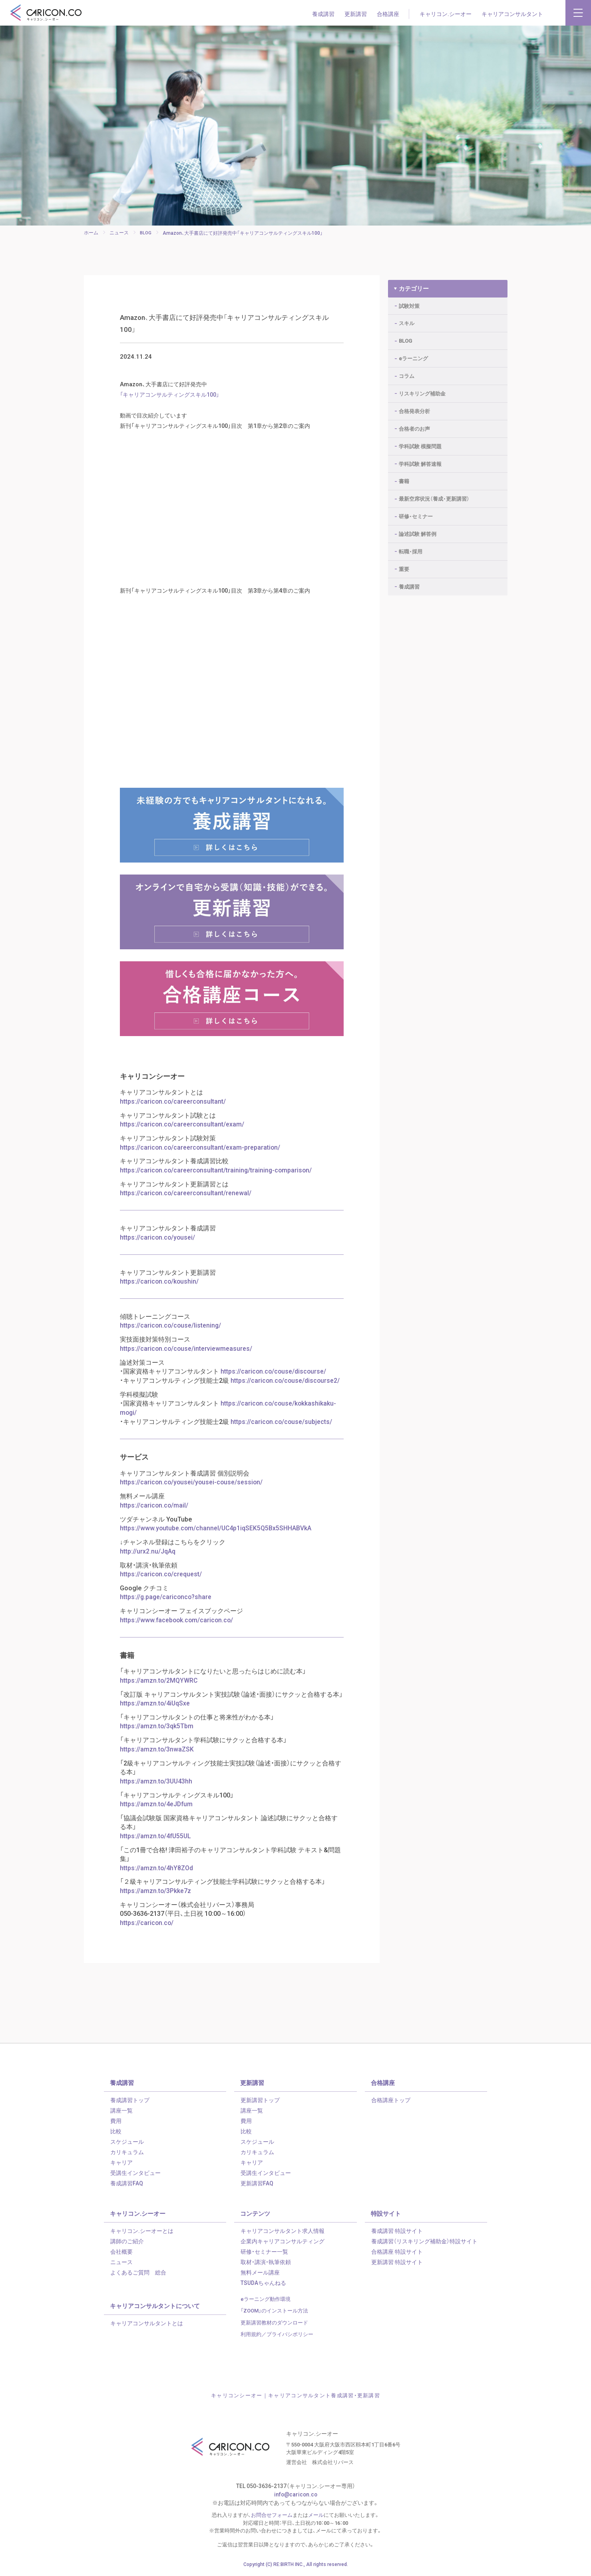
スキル (406, 318)
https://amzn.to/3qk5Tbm (157, 1728)
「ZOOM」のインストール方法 (274, 2311)
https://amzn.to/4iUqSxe (155, 1706)
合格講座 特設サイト (397, 2252)
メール (316, 2516)
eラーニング (413, 353)
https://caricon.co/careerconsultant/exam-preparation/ (201, 1155)
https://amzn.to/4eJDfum (157, 1806)
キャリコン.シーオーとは (141, 2231)
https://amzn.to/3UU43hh (156, 1783)
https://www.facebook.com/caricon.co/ (177, 1623)
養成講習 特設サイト (397, 2231)
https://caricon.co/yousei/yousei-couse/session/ (192, 1487)
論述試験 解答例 (417, 529)
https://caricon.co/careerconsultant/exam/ (182, 1132)
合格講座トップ (390, 2101)
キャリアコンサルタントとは (146, 2324)
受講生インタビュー (135, 2173)
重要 (404, 564)
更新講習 (355, 14)
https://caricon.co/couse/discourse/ (274, 1377)
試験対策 (409, 300)
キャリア (121, 2163)
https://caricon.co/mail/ (154, 1509)
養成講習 (323, 14)
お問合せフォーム (272, 2516)
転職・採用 (410, 546)
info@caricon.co (295, 2495)
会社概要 (121, 2252)
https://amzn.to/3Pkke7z (155, 1892)
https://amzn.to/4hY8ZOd (157, 1869)
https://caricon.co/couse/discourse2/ (286, 1386)
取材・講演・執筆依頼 (266, 2262)
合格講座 (388, 14)
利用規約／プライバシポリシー (277, 2335)
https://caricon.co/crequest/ (161, 1578)
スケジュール (127, 2142)
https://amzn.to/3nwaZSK (157, 1751)
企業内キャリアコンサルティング (282, 2242)
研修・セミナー (416, 511)
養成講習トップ (129, 2101)
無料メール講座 (260, 2273)
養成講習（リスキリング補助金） (424, 2242)
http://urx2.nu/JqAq (147, 1555)
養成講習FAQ (126, 2184)
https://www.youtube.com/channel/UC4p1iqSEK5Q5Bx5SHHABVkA (216, 1532)
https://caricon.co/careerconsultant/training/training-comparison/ (217, 1177)
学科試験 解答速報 (420, 458)
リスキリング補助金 (422, 388)
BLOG (405, 335)
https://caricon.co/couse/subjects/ (282, 1427)
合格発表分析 (414, 406)
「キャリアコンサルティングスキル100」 (173, 400)
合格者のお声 (414, 423)
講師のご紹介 (127, 2242)
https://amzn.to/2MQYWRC (159, 1683)
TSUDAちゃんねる (263, 2283)
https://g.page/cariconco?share (166, 1600)
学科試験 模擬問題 (420, 441)
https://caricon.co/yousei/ (158, 1244)
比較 (115, 2132)
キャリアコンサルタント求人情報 (282, 2231)
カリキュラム (127, 2153)
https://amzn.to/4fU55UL (156, 1837)
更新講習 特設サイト (397, 2262)
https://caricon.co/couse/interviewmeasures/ (186, 1354)
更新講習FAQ (257, 2184)
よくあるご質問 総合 (138, 2273)
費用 (115, 2121)
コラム (406, 371)
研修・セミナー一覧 (264, 2252)
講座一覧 (121, 2111)
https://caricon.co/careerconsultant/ (173, 1109)
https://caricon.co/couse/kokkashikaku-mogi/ (229, 1413)
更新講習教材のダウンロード (274, 2323)
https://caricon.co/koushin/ (160, 1288)
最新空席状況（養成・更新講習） (434, 493)
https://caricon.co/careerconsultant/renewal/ (186, 1200)
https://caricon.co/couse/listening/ (171, 1331)
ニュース (121, 2262)
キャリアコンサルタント (512, 14)
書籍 (404, 476)
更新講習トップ (260, 2101)
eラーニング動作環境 (266, 2299)
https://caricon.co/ (147, 1923)
